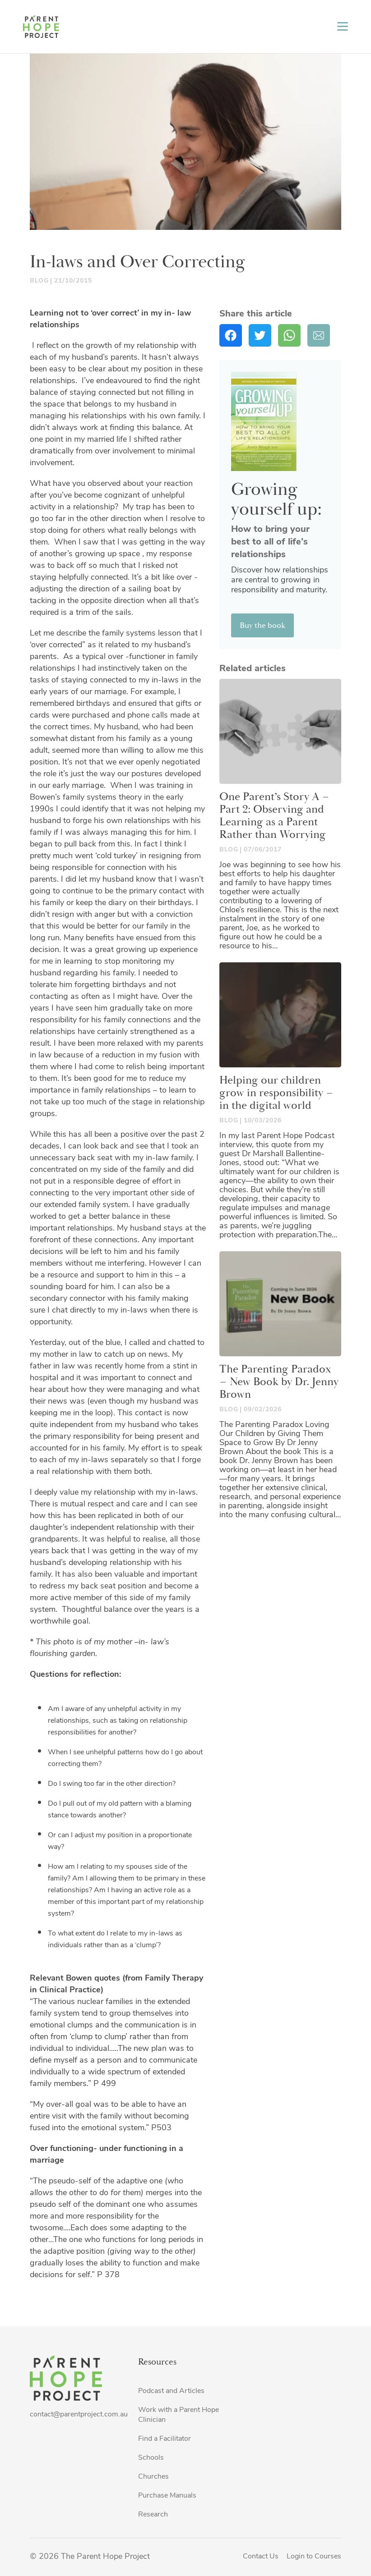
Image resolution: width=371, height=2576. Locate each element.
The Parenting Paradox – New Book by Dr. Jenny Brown (279, 1382)
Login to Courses (314, 2556)
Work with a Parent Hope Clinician (178, 2415)
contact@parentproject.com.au (79, 2414)
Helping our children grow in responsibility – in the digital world (276, 1093)
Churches (153, 2476)
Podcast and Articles (171, 2391)
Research (153, 2514)
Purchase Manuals (167, 2495)
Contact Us (260, 2556)
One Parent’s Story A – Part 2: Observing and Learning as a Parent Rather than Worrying (274, 816)
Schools (151, 2458)
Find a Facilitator (164, 2439)
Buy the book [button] (262, 625)
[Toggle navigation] (342, 26)
